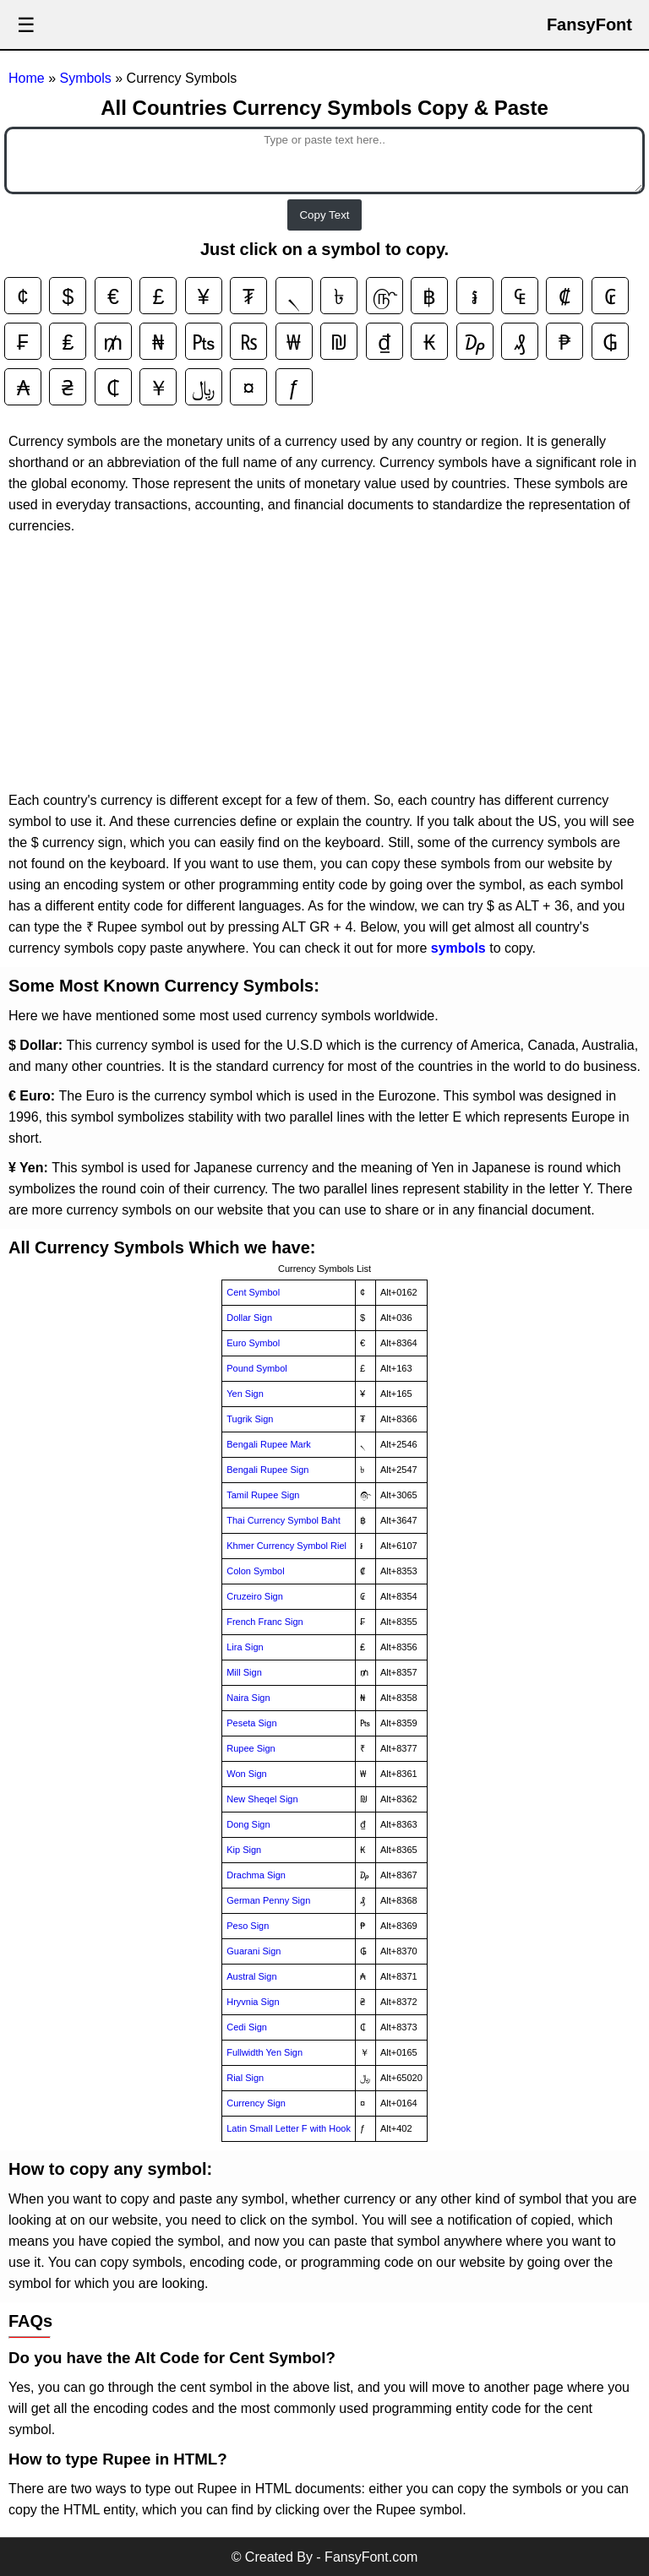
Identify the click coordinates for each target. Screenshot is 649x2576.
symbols (458, 948)
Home (28, 78)
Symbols (87, 78)
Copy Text (324, 215)
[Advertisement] (324, 663)
